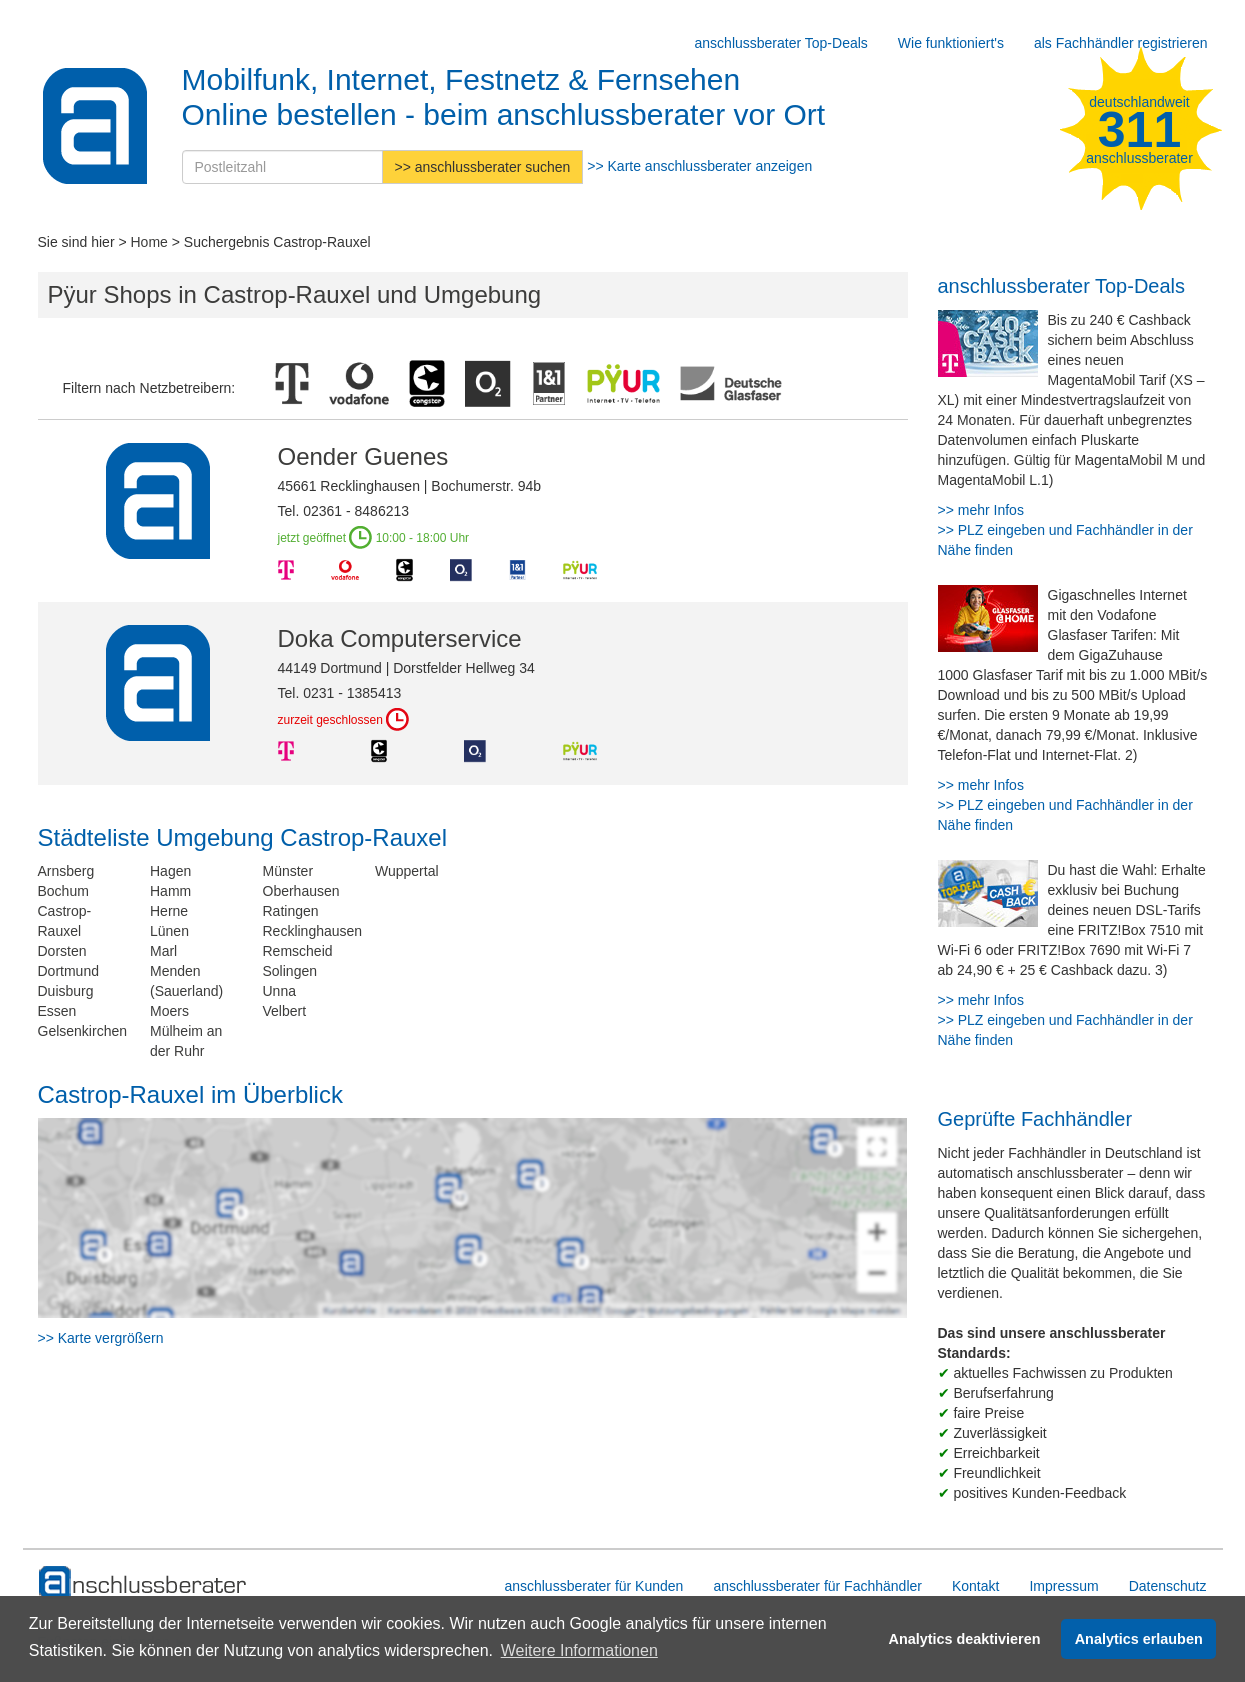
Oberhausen (301, 891)
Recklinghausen (313, 931)
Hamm (170, 891)
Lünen (169, 931)
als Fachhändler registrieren (1121, 43)
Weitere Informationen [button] (579, 1650)
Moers (169, 1011)
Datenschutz (1168, 1586)
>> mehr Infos (981, 510)
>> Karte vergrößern (101, 1338)
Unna (279, 991)
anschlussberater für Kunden (593, 1586)
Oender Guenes (363, 456)
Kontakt (975, 1586)
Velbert (285, 1011)
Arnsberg (66, 871)
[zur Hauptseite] (143, 1583)
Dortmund (68, 971)
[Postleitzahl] (282, 167)
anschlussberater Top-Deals (781, 43)
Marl (163, 951)
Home (149, 242)
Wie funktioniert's (951, 43)
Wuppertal (407, 871)
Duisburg (66, 991)
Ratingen (291, 911)
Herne (169, 911)
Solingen (290, 971)
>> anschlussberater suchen (483, 167)
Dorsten (62, 951)
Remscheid (298, 951)
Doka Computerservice (400, 638)
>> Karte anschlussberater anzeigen (699, 166)
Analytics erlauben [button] (1139, 1639)
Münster (288, 871)
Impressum (1063, 1586)
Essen (57, 1011)
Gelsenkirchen (83, 1031)
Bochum (63, 891)
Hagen (170, 871)
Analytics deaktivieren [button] (965, 1639)
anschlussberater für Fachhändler (817, 1586)
